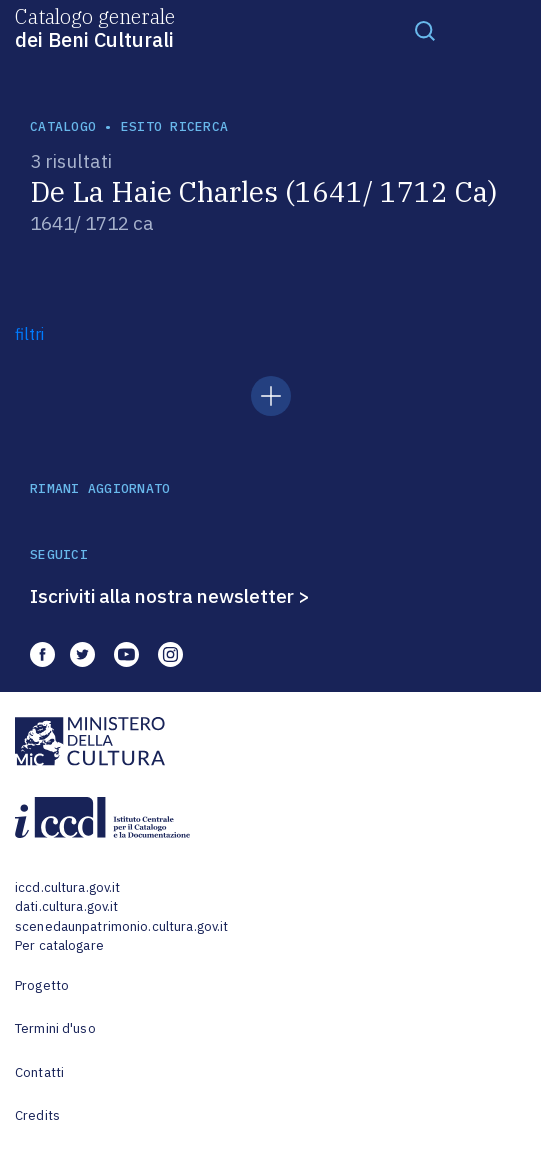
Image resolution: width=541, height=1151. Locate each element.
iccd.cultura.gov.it (67, 887)
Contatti (39, 1072)
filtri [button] (29, 334)
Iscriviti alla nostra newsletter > (170, 596)
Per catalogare (59, 945)
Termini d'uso (55, 1028)
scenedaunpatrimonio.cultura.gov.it (121, 926)
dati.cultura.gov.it (66, 906)
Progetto (42, 985)
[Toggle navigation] (425, 30)
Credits (37, 1115)
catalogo (63, 126)
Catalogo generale (95, 27)
